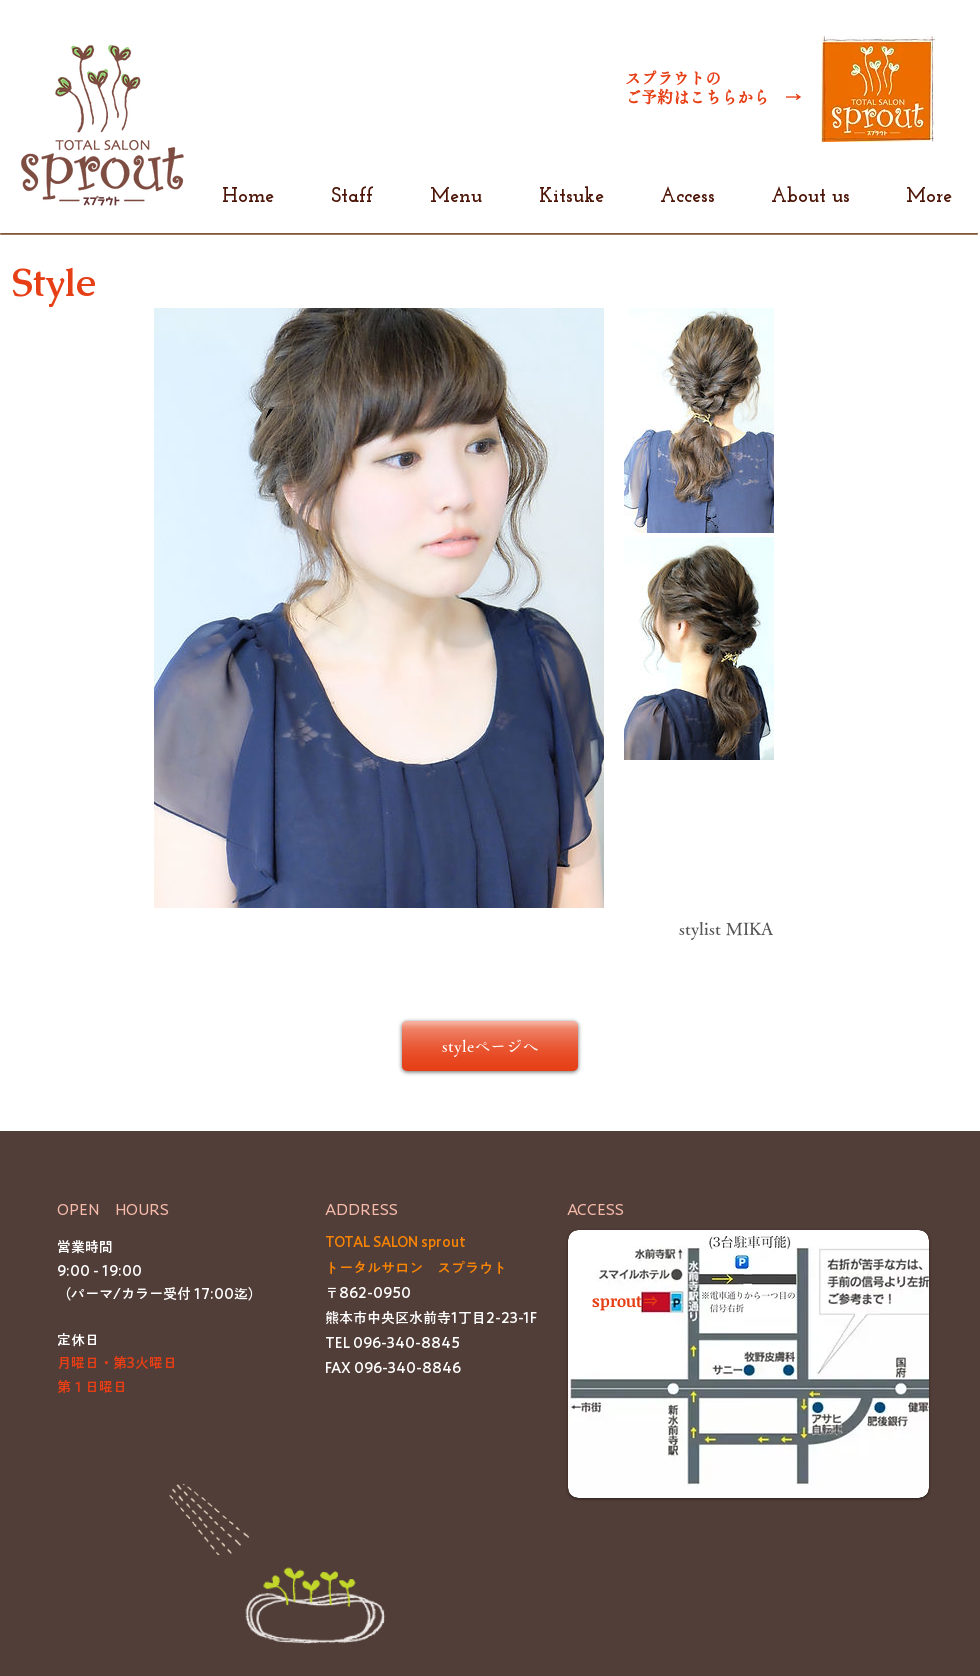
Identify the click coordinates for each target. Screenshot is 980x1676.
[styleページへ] (490, 1046)
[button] (748, 1364)
